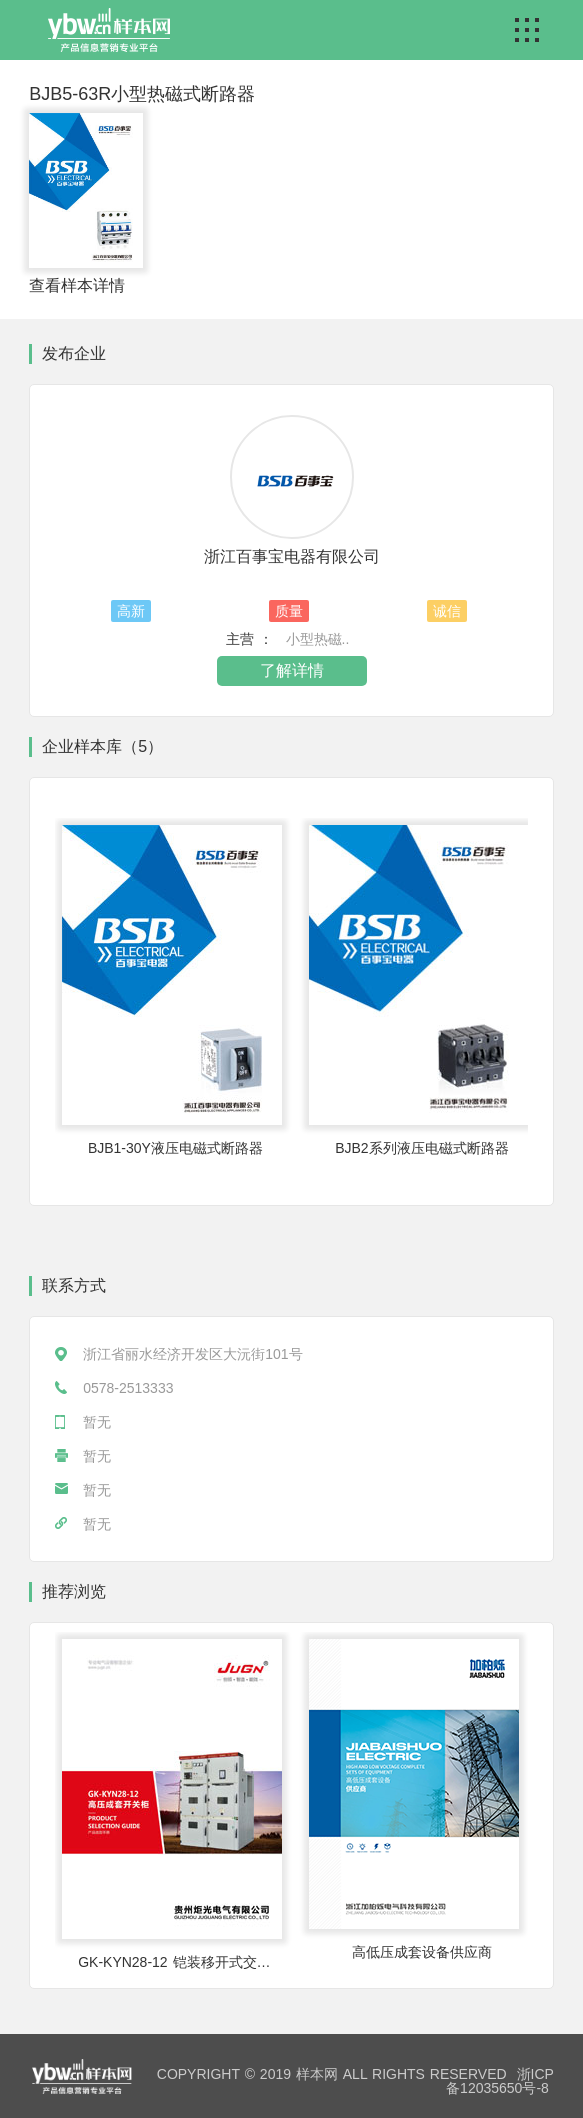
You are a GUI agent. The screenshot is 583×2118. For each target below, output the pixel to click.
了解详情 (292, 670)
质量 (289, 611)
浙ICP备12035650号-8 (500, 2081)
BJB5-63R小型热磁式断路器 (142, 94)
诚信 (447, 611)
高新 (131, 611)
